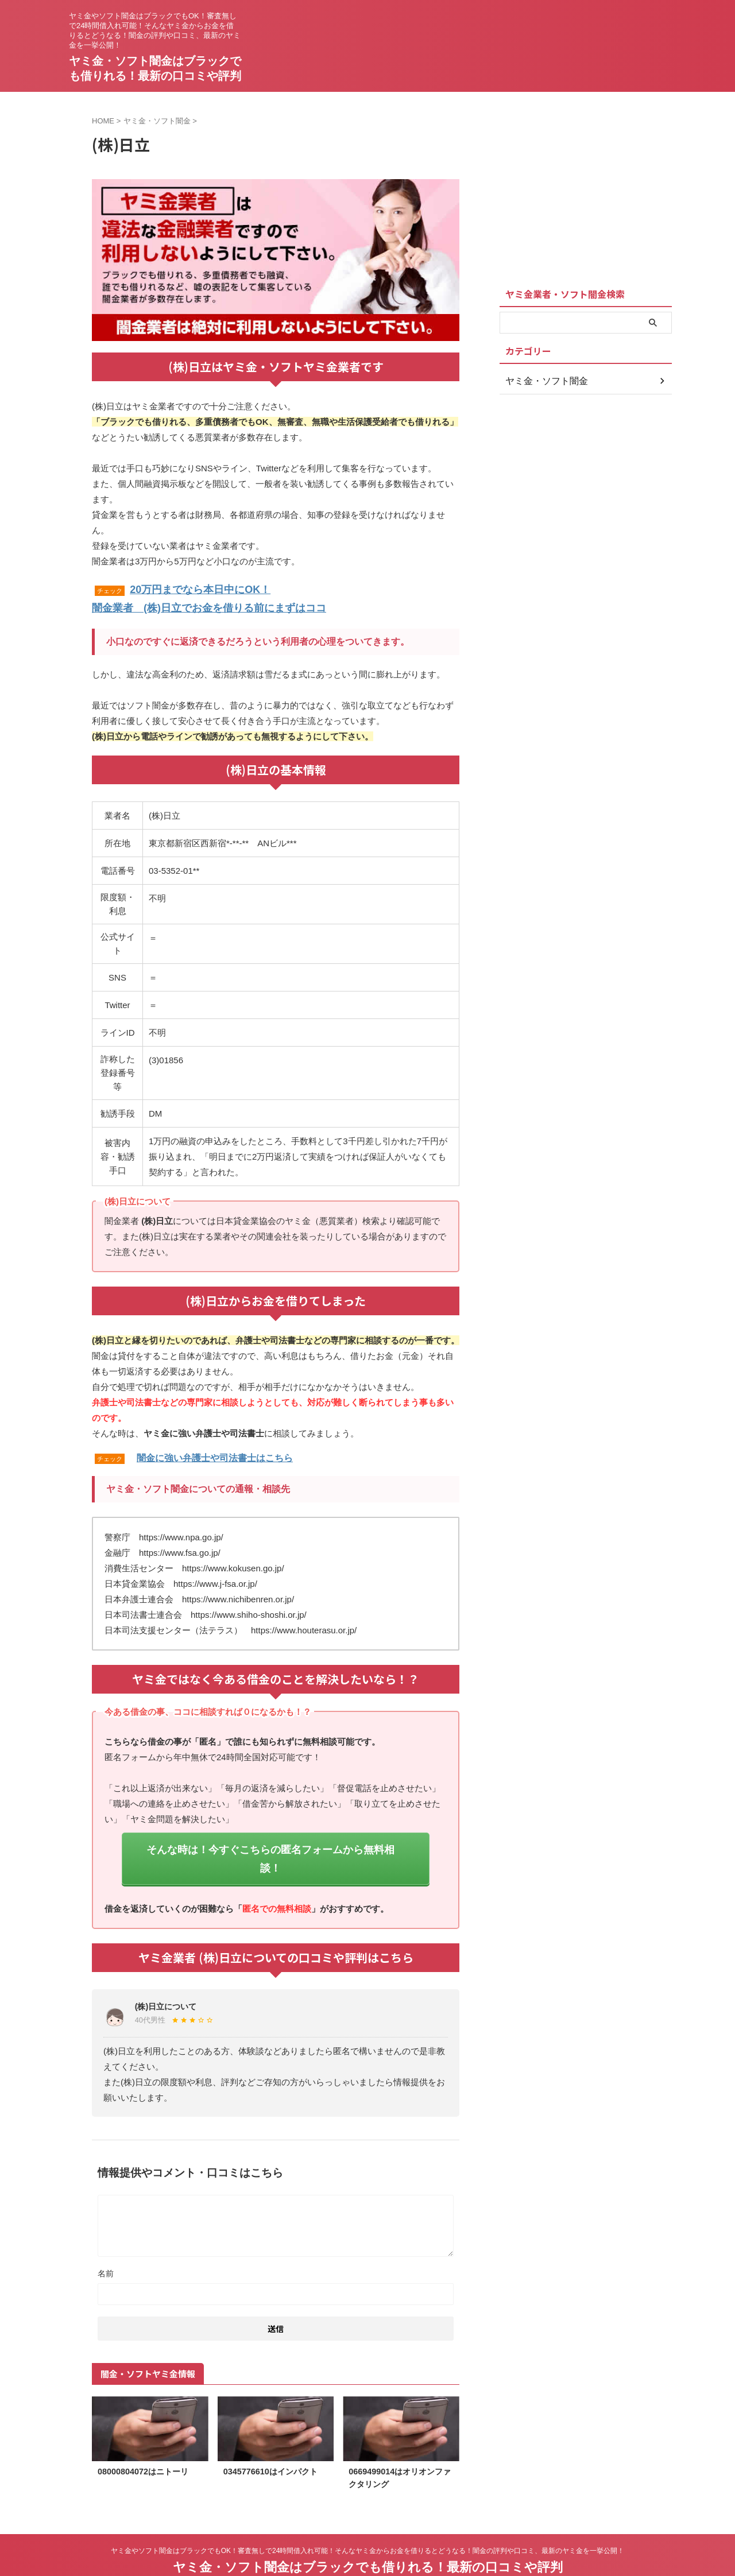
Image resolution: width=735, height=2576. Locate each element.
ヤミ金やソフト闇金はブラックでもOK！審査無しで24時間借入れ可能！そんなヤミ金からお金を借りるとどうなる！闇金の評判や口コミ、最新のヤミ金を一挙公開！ (368, 2522)
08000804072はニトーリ (143, 2443)
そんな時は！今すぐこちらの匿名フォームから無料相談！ (270, 1842)
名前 (106, 2245)
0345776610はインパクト (270, 2443)
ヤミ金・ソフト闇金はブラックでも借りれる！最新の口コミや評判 (368, 2538)
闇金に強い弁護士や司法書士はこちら (215, 1453)
